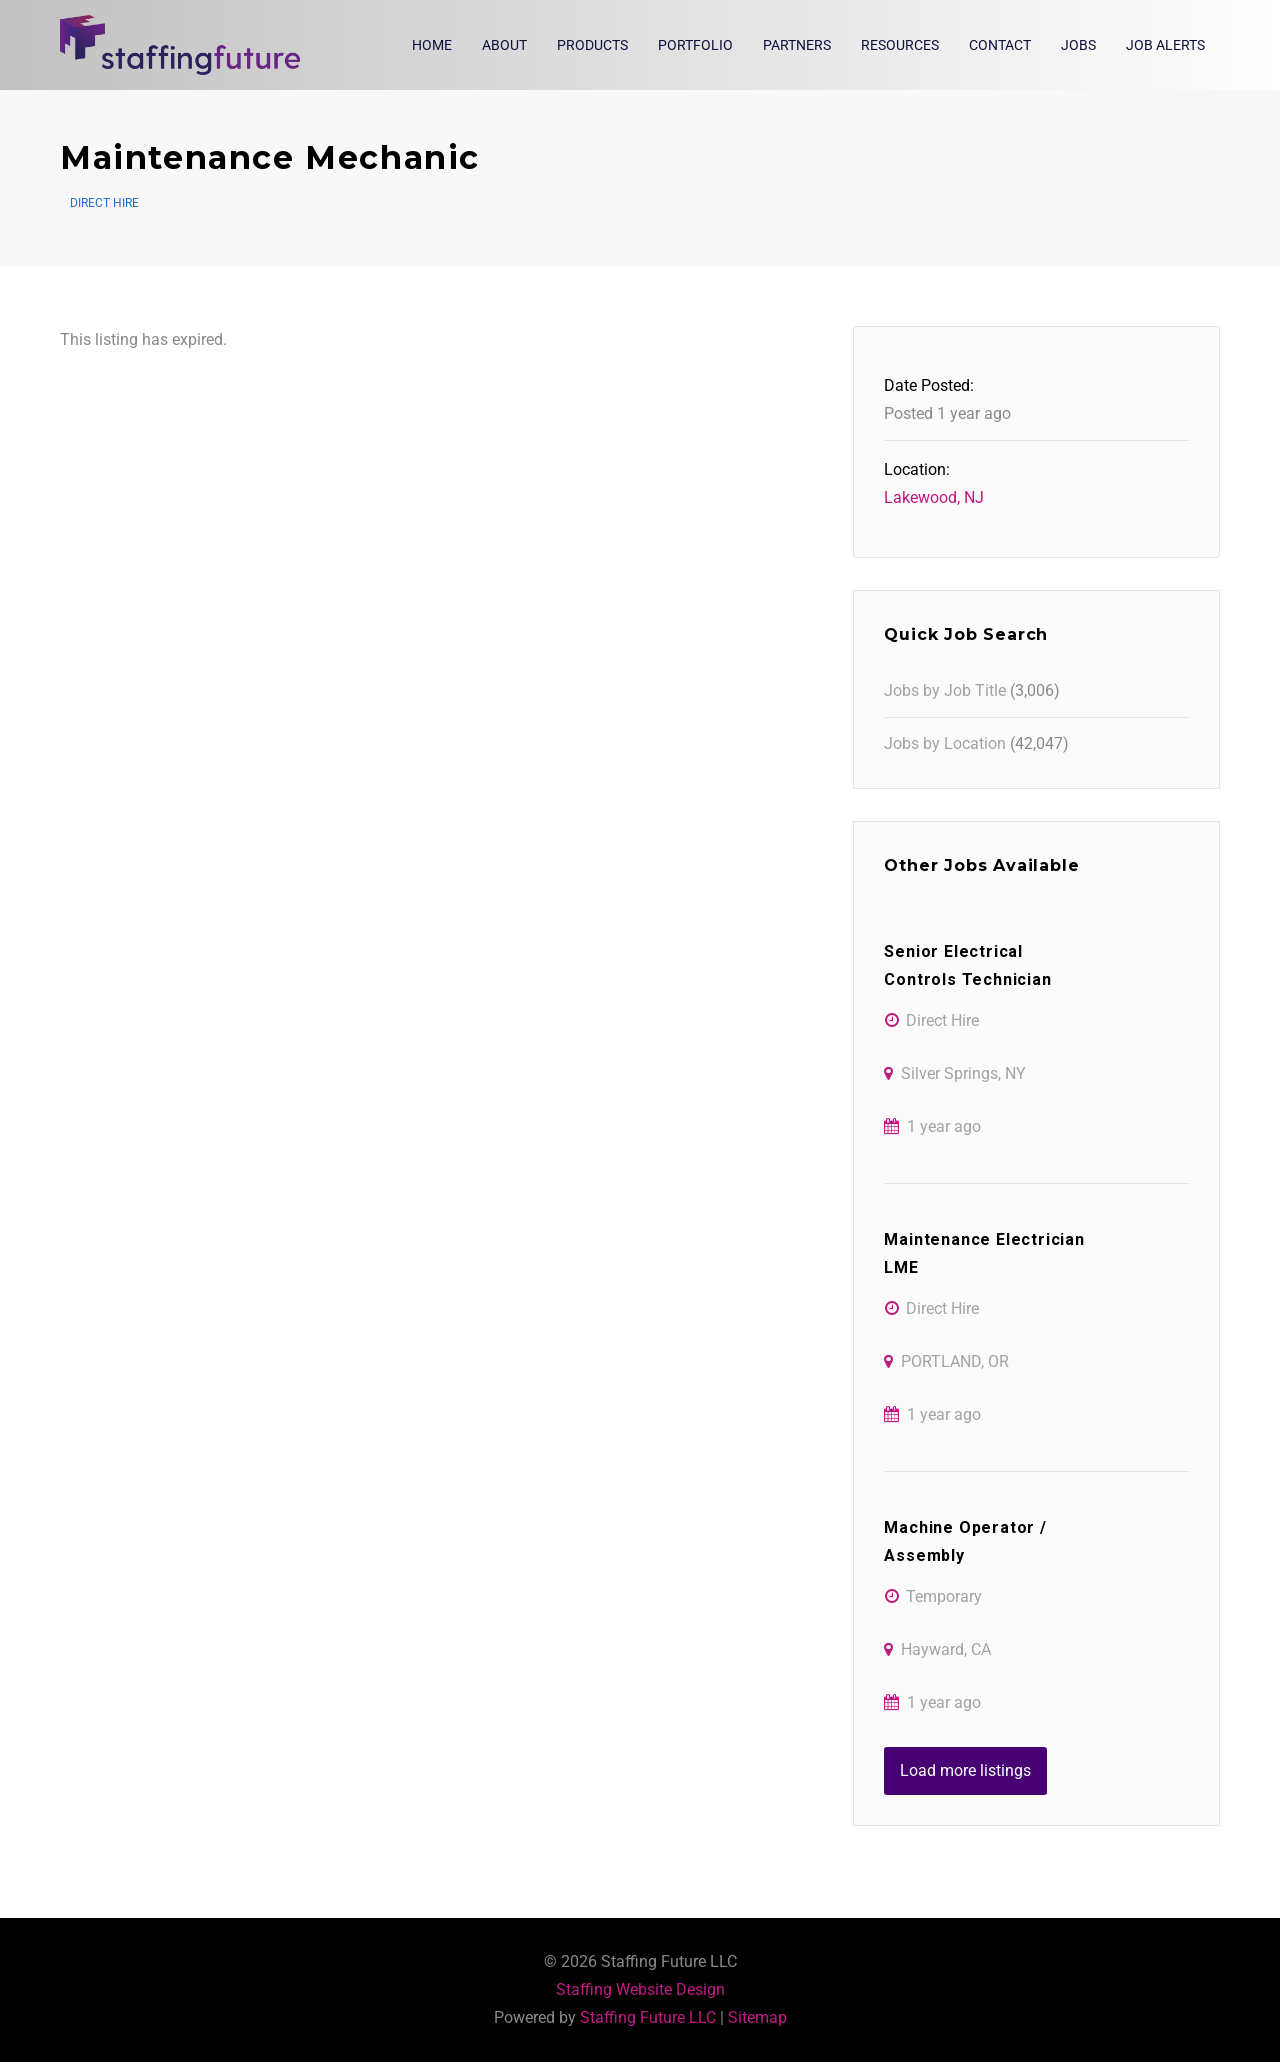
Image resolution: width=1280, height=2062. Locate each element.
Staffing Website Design (640, 1989)
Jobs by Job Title (945, 690)
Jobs (1078, 45)
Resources (900, 45)
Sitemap (757, 2017)
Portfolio (695, 45)
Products (592, 45)
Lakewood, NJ (934, 497)
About (504, 45)
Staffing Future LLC (648, 2017)
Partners (797, 45)
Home (432, 45)
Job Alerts (1165, 45)
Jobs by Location (945, 743)
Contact (1000, 45)
